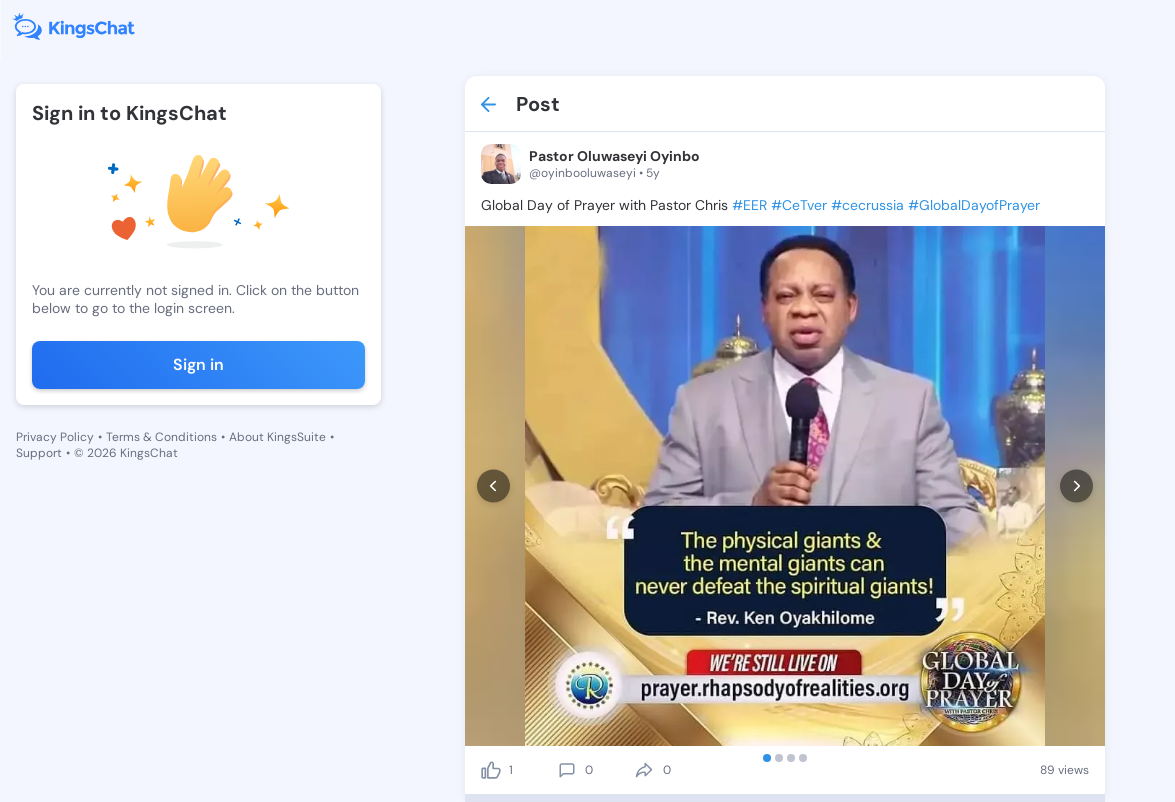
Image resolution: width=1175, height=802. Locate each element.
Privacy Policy (55, 437)
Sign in (198, 364)
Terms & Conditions (161, 437)
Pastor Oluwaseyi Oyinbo (614, 156)
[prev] (493, 486)
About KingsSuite (277, 437)
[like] (491, 770)
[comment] (567, 770)
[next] (1076, 486)
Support (39, 453)
